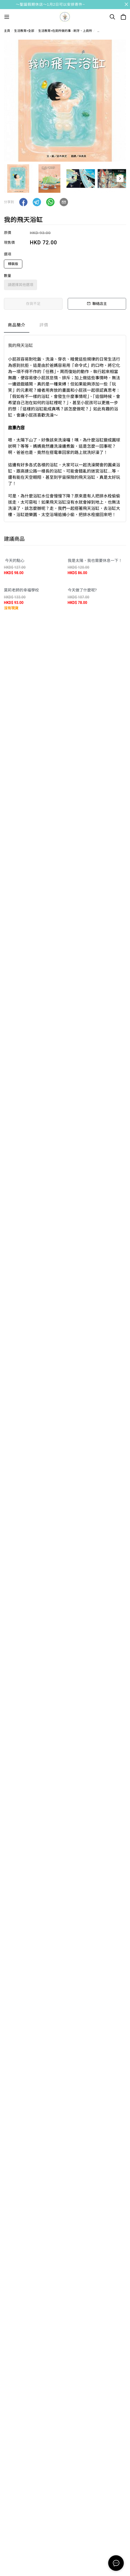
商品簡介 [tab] (16, 325)
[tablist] (65, 326)
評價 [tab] (43, 325)
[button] (120, 178)
